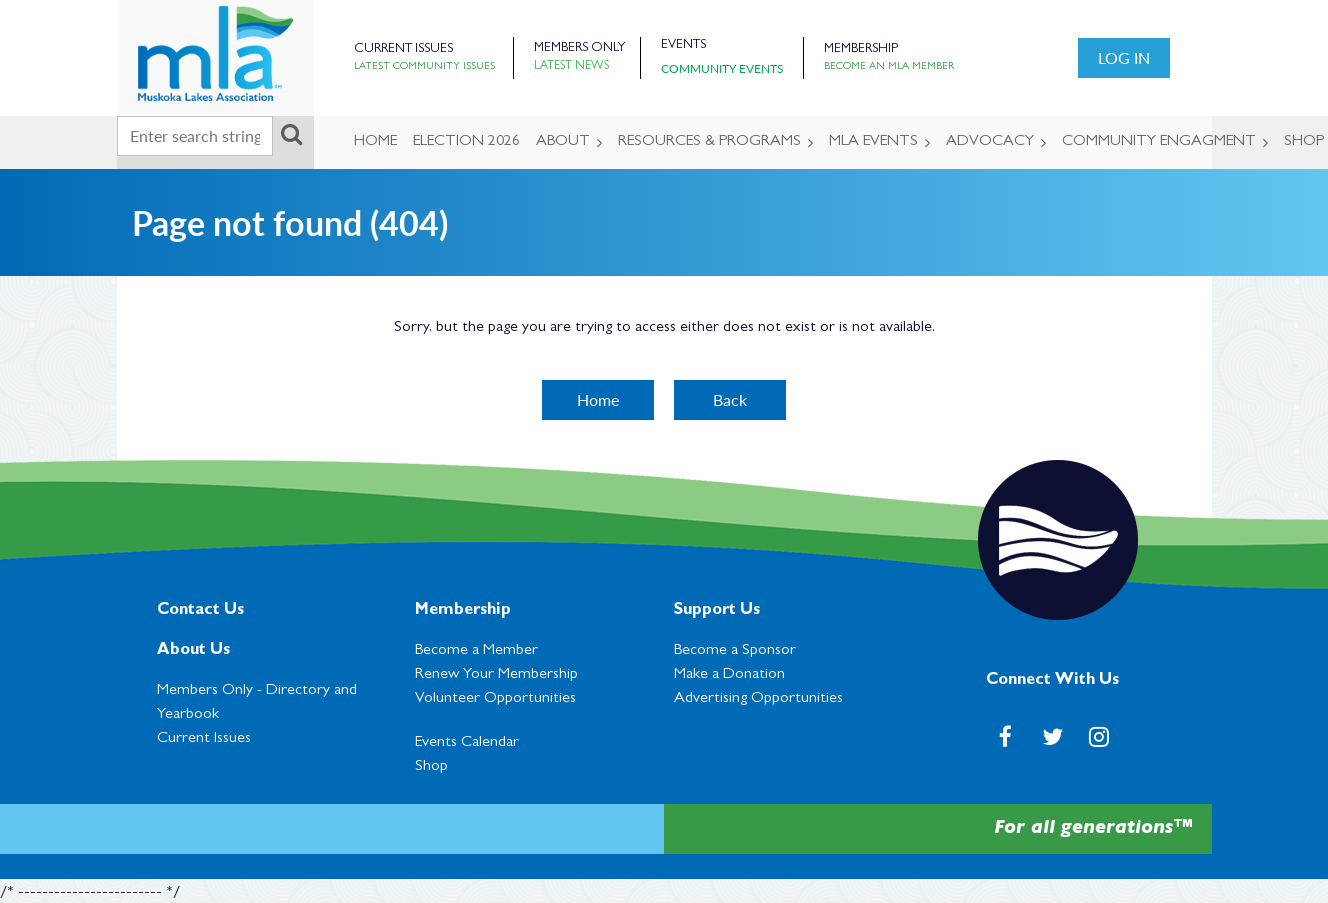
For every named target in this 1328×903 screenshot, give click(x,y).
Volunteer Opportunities (495, 699)
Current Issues (403, 49)
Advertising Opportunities (758, 699)
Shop (431, 767)
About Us (193, 651)
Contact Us (200, 611)
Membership (861, 49)
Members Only (579, 48)
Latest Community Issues (424, 67)
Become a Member (476, 651)
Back (730, 399)
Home (598, 399)
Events (683, 45)
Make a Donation (729, 675)
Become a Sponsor (735, 651)
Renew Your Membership (496, 675)
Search (292, 134)
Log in (1124, 57)
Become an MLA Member (889, 67)
